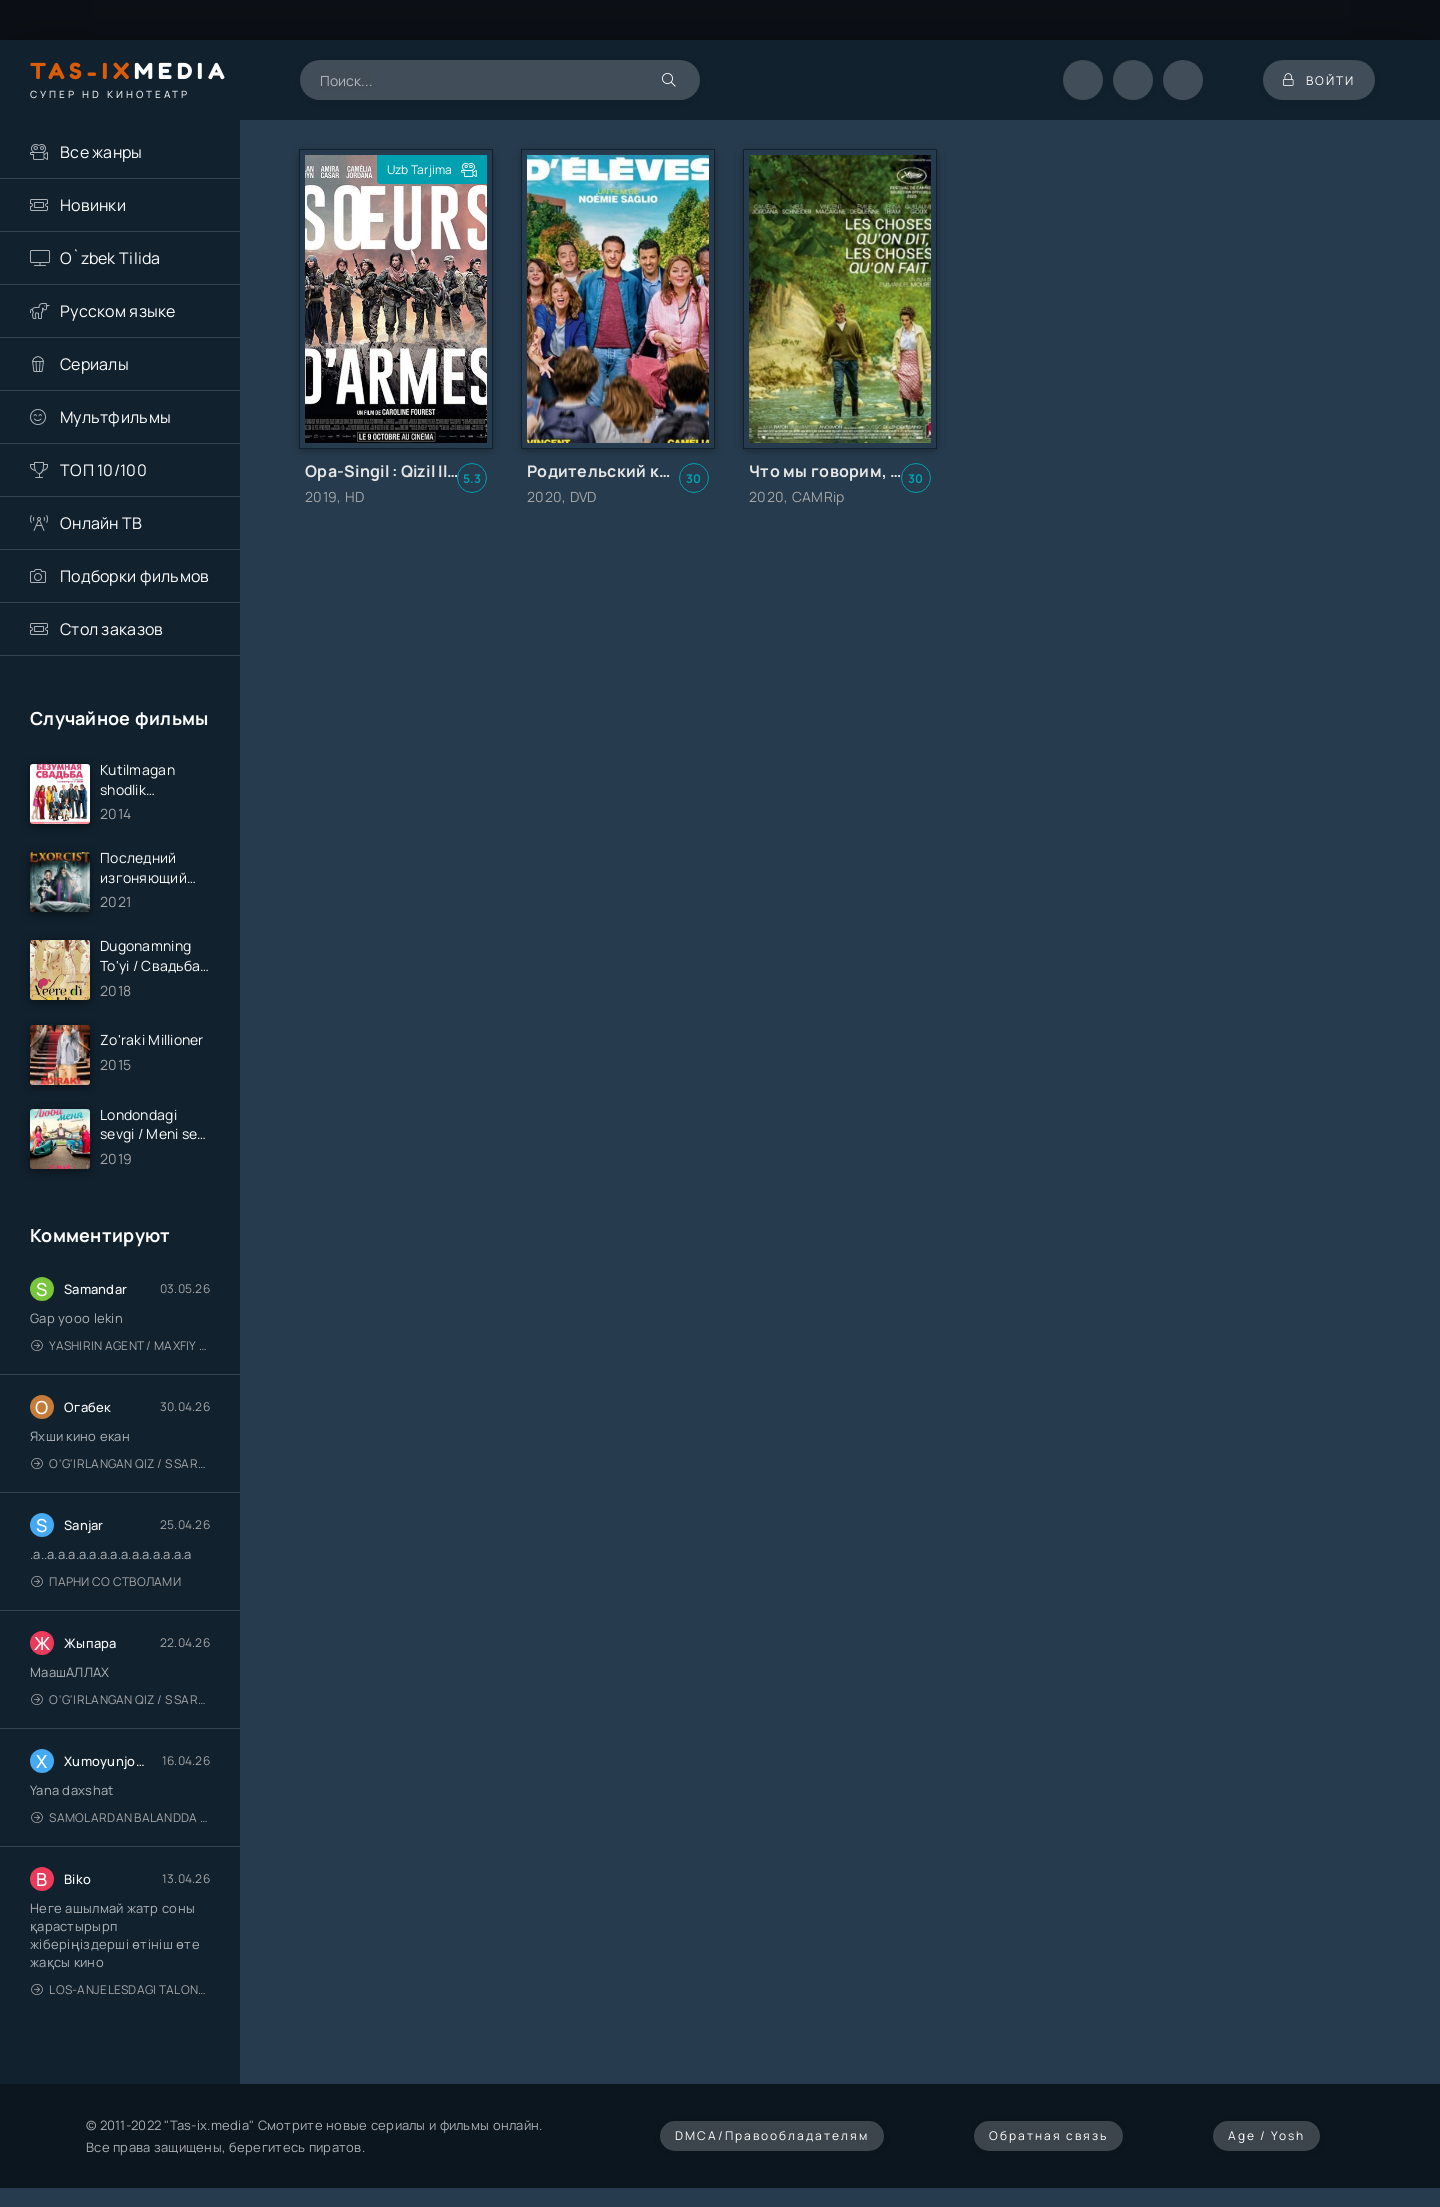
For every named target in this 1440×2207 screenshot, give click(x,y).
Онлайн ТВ (101, 523)
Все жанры (101, 152)
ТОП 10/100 (103, 470)
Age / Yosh (1266, 2135)
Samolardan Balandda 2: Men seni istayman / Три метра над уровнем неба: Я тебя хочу (120, 1817)
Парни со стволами (106, 1581)
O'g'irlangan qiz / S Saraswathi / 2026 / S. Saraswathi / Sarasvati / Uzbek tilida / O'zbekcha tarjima (120, 1463)
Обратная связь (1048, 2135)
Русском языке (118, 311)
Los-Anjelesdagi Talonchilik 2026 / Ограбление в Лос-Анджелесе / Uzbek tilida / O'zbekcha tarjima (120, 1989)
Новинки (93, 205)
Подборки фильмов (134, 576)
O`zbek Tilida (110, 258)
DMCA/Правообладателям (772, 2135)
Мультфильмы (115, 417)
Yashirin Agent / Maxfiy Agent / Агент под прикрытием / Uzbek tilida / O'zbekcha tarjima (120, 1345)
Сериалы (94, 364)
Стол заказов (111, 629)
